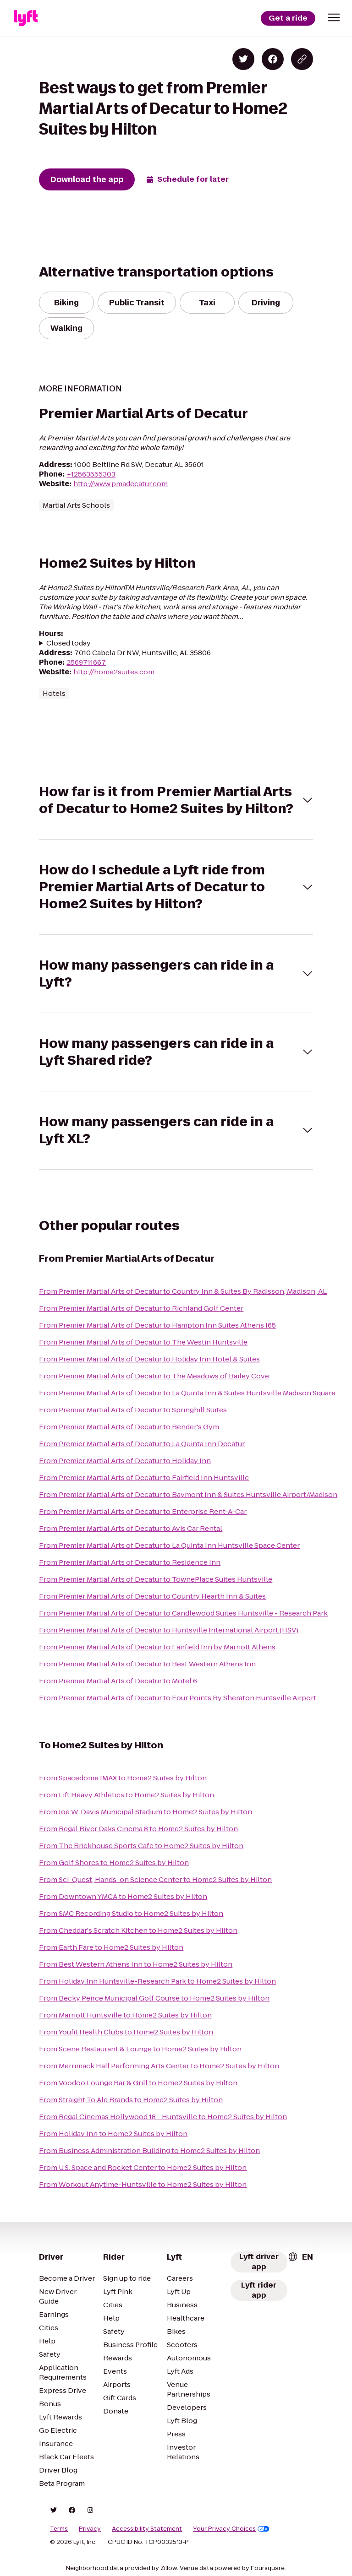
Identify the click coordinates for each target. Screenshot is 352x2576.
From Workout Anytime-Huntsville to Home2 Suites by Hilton (143, 2184)
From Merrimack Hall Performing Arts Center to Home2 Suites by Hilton (159, 2066)
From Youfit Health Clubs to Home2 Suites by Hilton (126, 2032)
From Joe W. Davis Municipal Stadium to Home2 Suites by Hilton (145, 1812)
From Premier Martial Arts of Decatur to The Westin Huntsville (143, 1342)
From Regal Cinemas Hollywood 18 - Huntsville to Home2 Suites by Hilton (163, 2116)
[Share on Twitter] (243, 59)
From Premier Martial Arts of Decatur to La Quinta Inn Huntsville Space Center (169, 1545)
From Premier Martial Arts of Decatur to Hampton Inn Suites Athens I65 (157, 1325)
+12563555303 (91, 474)
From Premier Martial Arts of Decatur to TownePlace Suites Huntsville (155, 1579)
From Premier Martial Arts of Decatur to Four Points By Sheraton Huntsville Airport (177, 1698)
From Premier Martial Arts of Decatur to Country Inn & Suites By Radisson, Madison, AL (183, 1291)
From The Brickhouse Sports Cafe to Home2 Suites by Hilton (141, 1845)
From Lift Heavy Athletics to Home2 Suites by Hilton (126, 1795)
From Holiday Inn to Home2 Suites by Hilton (113, 2133)
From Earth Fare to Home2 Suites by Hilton (111, 1947)
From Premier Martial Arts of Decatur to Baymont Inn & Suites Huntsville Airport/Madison (188, 1494)
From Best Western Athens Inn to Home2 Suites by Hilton (135, 1964)
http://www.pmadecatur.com (120, 483)
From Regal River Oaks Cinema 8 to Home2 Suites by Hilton (138, 1828)
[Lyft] (25, 18)
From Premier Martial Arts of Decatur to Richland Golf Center (141, 1308)
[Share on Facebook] (273, 59)
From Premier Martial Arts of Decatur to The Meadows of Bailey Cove (154, 1376)
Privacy (90, 2529)
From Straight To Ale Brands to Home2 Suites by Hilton (131, 2099)
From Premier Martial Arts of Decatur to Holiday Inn (125, 1460)
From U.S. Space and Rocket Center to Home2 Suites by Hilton (143, 2167)
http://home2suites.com (113, 672)
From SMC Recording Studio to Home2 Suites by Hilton (131, 1913)
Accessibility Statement (147, 2529)
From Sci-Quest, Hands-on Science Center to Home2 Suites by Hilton (155, 1879)
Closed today (68, 643)
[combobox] (300, 2256)
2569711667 (86, 662)
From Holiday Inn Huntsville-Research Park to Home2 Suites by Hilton (157, 1981)
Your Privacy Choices (231, 2529)
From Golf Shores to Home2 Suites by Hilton (114, 1862)
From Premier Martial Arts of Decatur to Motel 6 (118, 1681)
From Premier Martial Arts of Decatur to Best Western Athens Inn (147, 1664)
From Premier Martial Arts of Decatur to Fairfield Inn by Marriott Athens (157, 1647)
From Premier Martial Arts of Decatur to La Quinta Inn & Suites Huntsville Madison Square (187, 1393)
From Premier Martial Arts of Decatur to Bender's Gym (129, 1427)
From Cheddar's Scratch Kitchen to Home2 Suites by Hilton (138, 1930)
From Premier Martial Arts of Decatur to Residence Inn (129, 1562)
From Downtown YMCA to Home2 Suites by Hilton (123, 1896)
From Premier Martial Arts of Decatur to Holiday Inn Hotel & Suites (149, 1359)
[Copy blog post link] (302, 59)
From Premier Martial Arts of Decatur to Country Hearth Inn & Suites (152, 1596)
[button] (333, 17)
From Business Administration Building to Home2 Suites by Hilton (149, 2150)
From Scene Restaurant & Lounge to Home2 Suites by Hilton (140, 2049)
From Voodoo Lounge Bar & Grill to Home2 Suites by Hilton (138, 2083)
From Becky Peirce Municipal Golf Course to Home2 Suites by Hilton (154, 1998)
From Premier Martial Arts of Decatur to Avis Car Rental (130, 1528)
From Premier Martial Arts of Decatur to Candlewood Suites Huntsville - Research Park (183, 1613)
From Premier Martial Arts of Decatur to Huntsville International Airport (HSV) (168, 1630)
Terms (59, 2529)
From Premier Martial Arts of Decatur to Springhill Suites (133, 1410)
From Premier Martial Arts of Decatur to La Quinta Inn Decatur (142, 1443)
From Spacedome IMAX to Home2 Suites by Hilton (123, 1778)
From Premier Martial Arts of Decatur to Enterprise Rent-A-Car (143, 1511)
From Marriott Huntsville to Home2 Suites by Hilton (125, 2015)
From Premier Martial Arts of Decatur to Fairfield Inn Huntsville (144, 1477)
